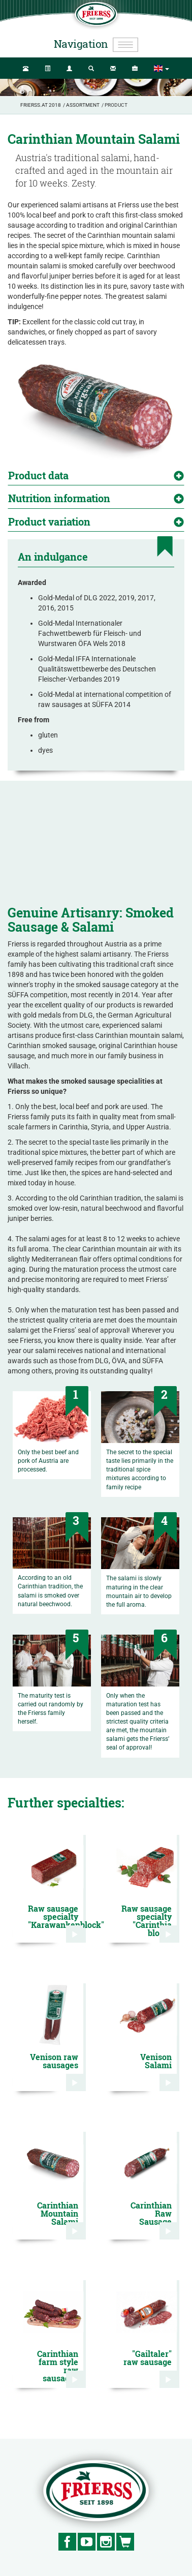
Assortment (83, 105)
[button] (161, 68)
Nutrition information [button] (59, 498)
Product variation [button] (49, 521)
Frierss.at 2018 (40, 105)
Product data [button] (38, 475)
